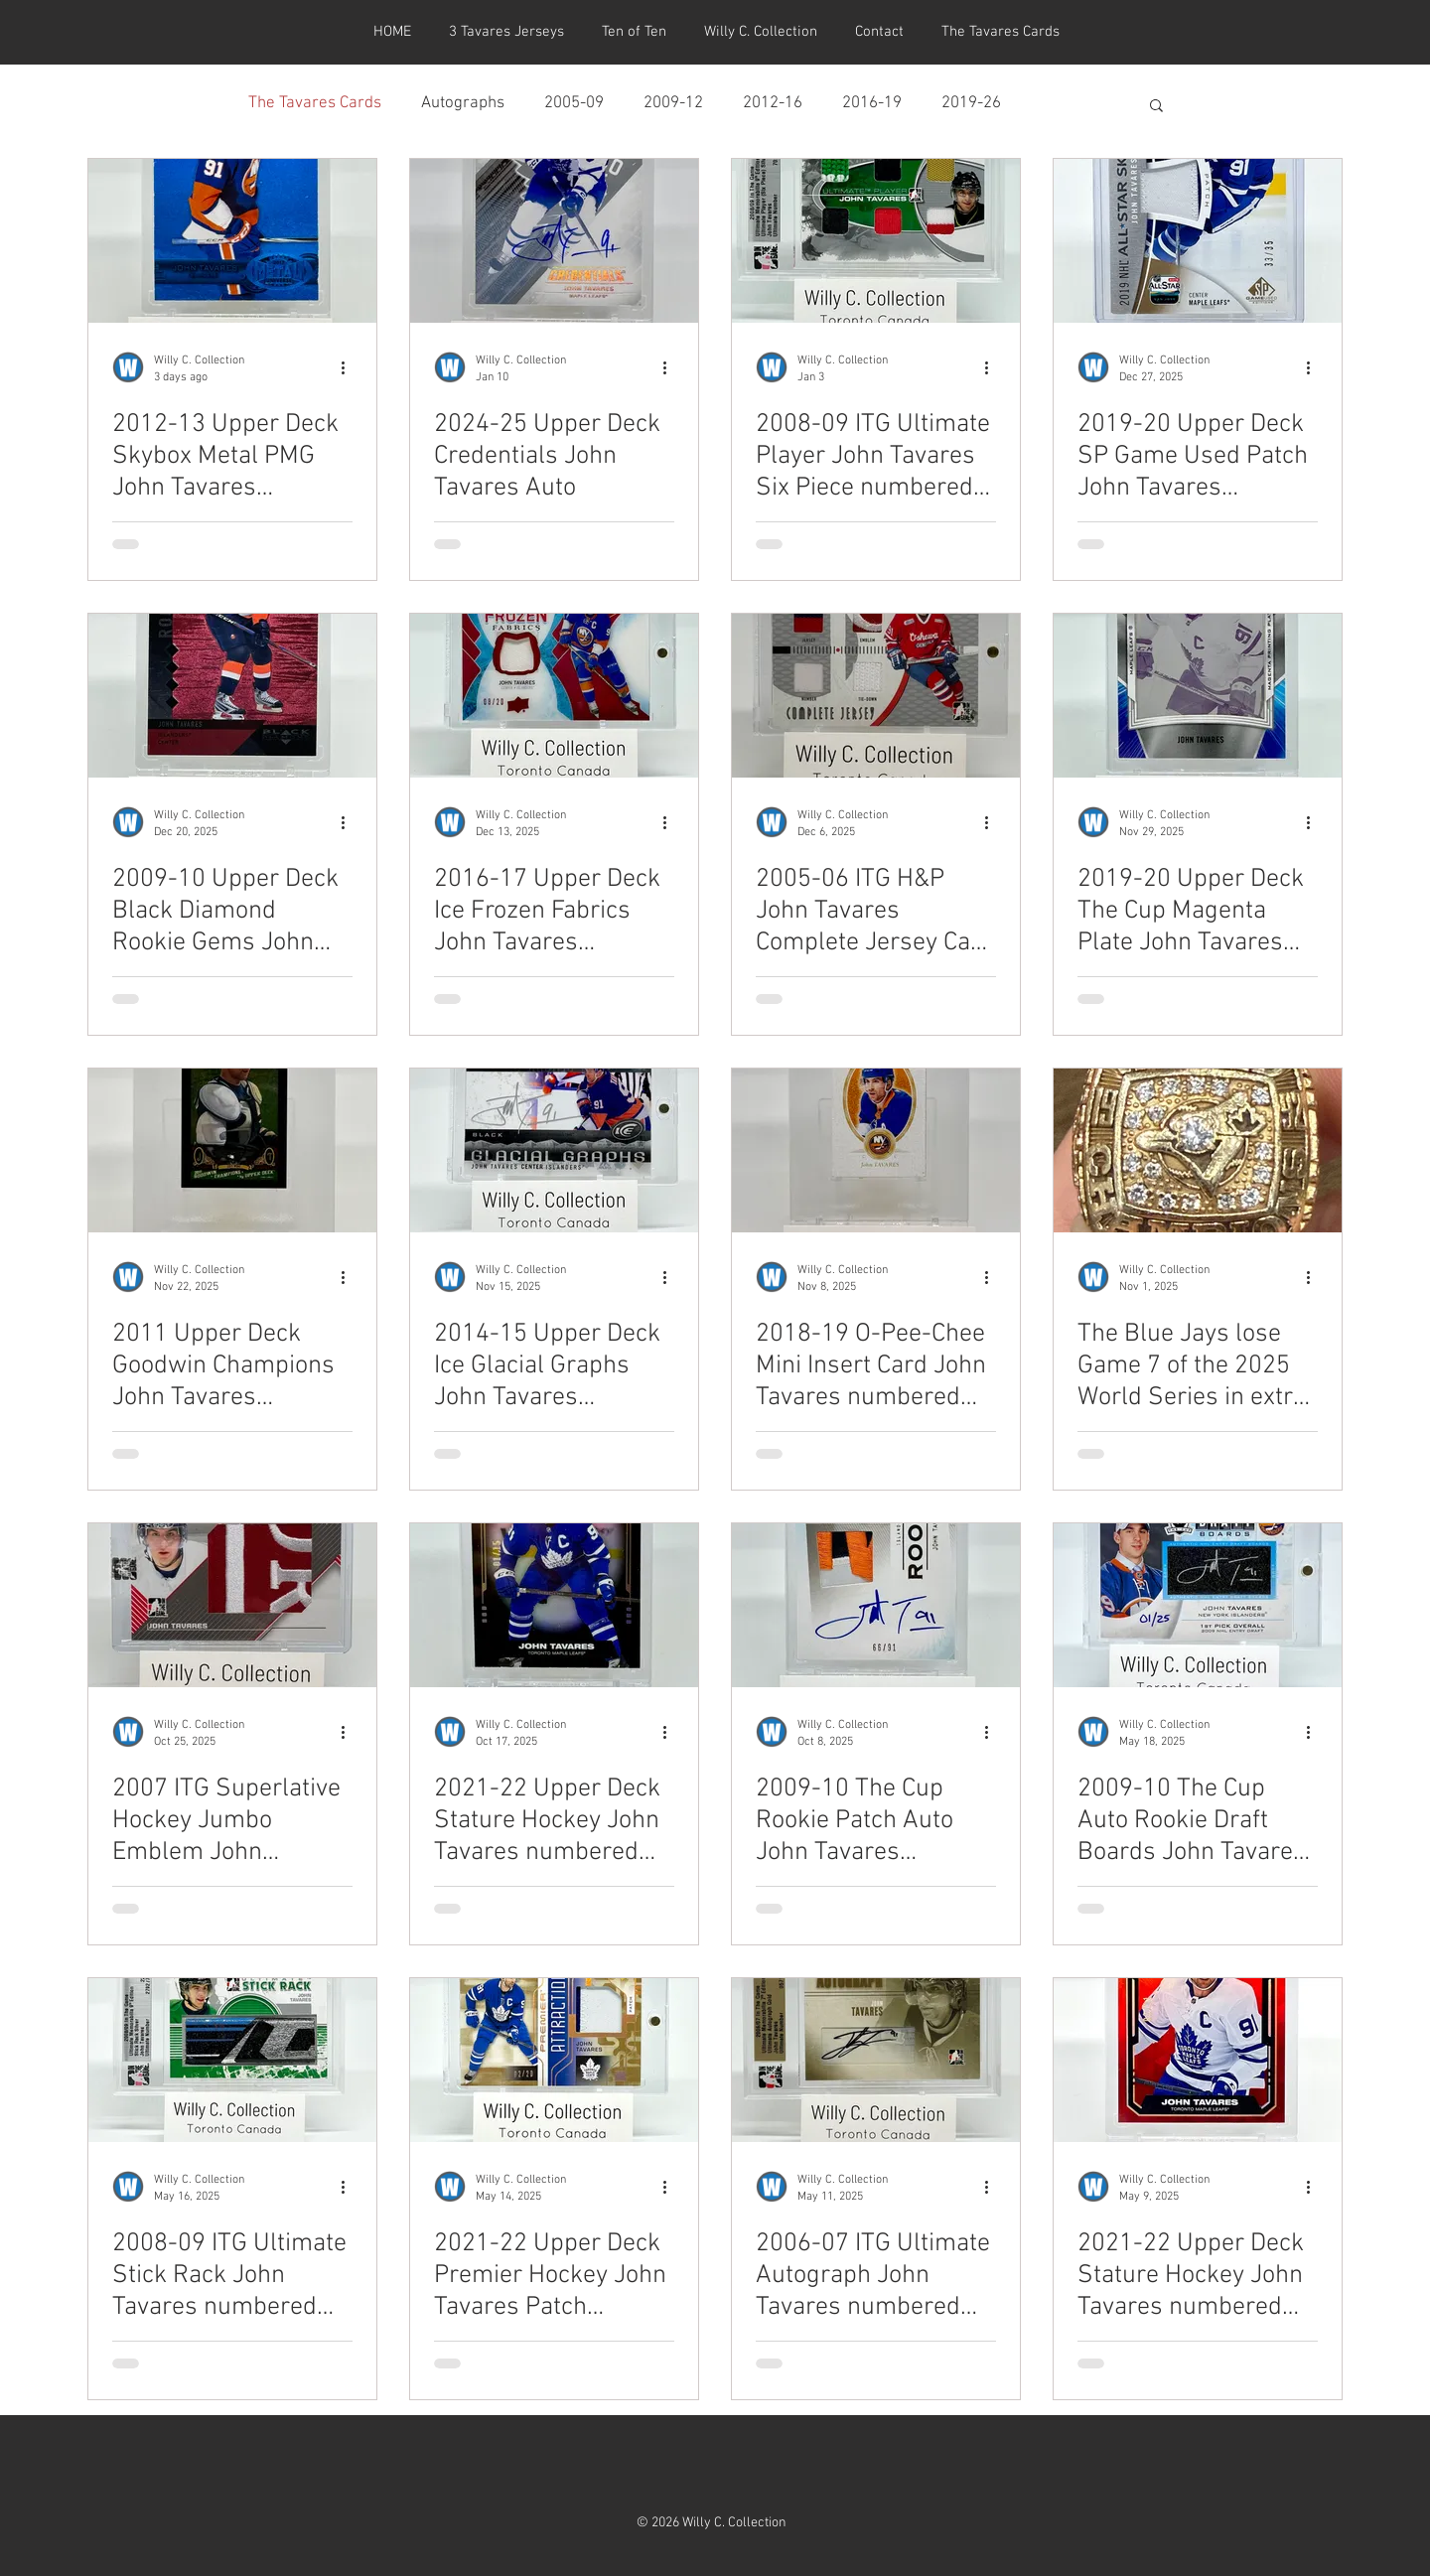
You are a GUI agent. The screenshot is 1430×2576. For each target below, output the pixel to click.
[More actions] (349, 367)
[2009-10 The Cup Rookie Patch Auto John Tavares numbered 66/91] (876, 1605)
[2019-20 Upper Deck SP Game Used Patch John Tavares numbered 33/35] (1198, 241)
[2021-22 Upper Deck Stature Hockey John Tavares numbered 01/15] (554, 1605)
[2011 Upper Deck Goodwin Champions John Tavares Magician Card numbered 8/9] (232, 1150)
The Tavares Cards (314, 103)
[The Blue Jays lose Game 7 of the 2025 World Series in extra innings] (1198, 1150)
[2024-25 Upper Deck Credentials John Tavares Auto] (554, 241)
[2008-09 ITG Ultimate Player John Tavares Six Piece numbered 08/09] (876, 241)
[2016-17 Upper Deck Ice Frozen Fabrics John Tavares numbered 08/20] (554, 696)
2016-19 (872, 103)
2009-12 (673, 103)
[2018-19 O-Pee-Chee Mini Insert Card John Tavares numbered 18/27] (876, 1150)
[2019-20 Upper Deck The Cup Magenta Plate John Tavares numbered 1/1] (1198, 696)
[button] (1156, 106)
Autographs (462, 103)
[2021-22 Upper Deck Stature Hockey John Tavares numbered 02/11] (1198, 2060)
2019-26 (971, 103)
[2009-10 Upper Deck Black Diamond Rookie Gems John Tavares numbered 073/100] (232, 696)
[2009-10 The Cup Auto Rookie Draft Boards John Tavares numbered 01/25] (1198, 1605)
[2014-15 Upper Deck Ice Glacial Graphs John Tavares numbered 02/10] (554, 1150)
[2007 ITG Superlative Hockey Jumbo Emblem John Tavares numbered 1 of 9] (232, 1605)
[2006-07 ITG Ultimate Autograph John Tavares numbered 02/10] (876, 2060)
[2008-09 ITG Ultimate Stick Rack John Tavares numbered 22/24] (232, 2060)
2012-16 (772, 103)
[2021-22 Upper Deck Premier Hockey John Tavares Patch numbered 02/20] (554, 2060)
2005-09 (574, 103)
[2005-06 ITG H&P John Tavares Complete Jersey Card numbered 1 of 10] (876, 696)
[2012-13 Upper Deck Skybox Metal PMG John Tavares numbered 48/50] (232, 241)
